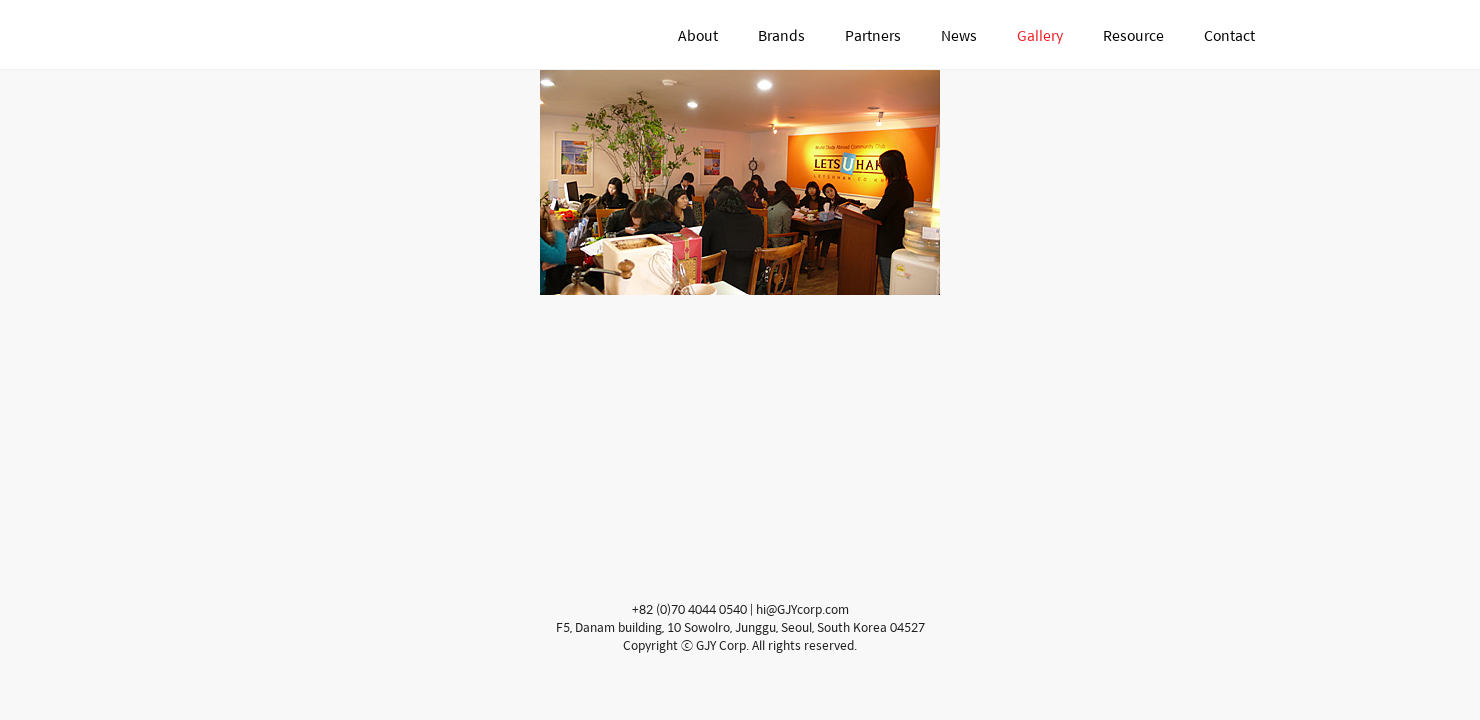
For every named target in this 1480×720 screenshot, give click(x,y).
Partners (873, 35)
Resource (1133, 35)
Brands (781, 35)
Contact (1229, 35)
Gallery (1040, 35)
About (698, 35)
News (959, 35)
